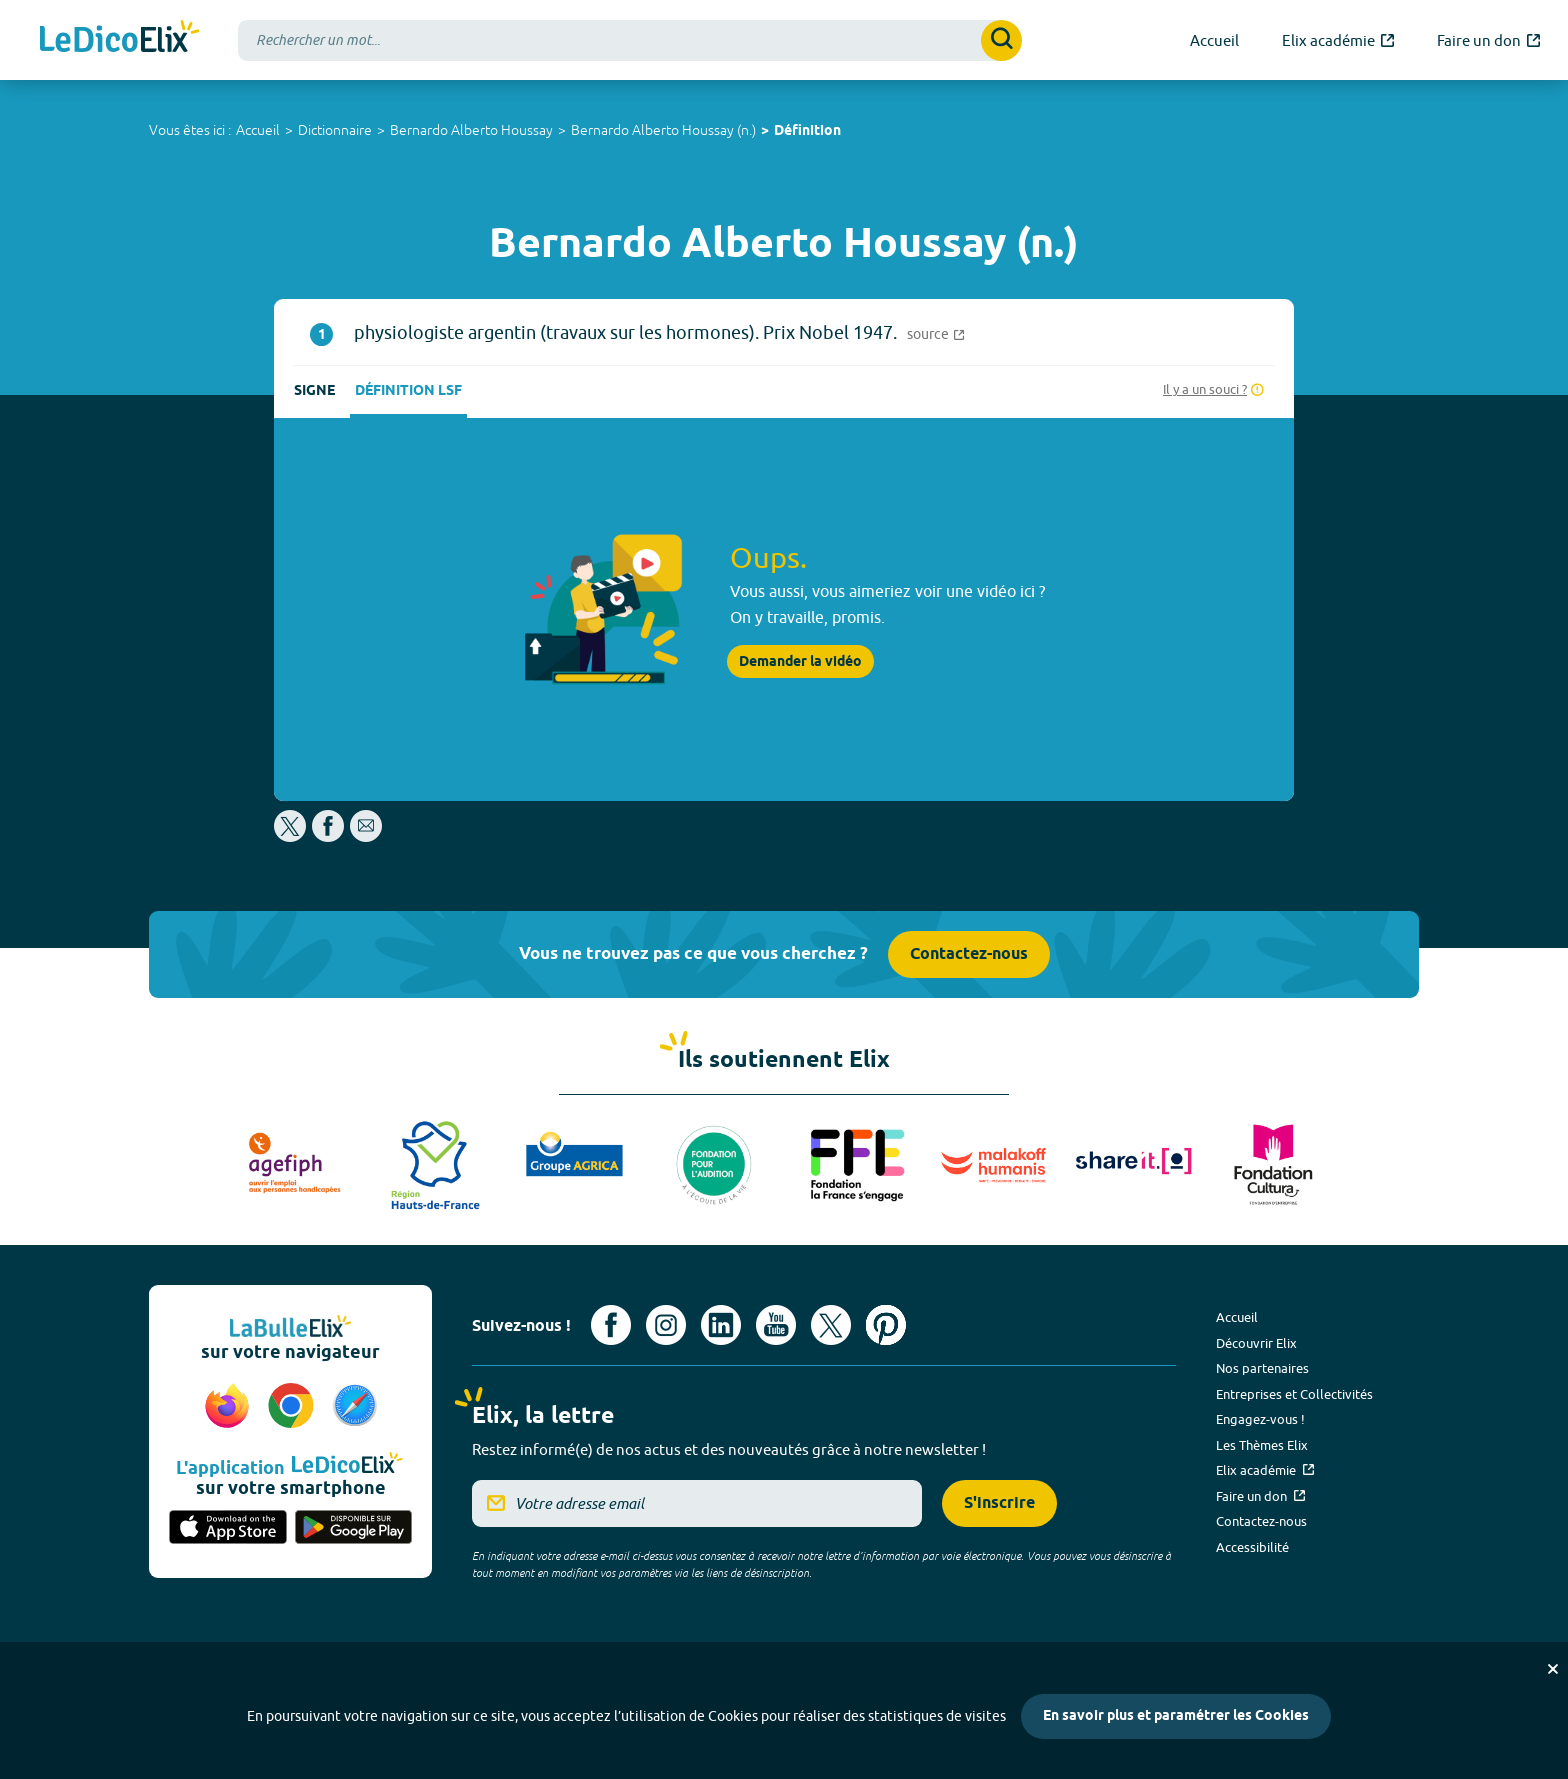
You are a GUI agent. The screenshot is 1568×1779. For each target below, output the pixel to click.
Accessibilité (1252, 1547)
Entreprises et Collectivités (1294, 1394)
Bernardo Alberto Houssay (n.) (663, 130)
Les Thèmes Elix (1262, 1445)
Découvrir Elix (1256, 1343)
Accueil (258, 130)
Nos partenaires (1262, 1368)
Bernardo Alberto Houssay (471, 130)
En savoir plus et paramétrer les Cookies (1176, 1716)
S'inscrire (999, 1503)
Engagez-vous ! (1260, 1419)
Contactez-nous (969, 954)
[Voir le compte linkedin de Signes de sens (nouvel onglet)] (721, 1325)
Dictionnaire (335, 130)
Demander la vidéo (800, 662)
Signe (314, 391)
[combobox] (630, 40)
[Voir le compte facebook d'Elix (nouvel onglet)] (611, 1325)
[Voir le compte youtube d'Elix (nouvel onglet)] (776, 1325)
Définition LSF (408, 391)
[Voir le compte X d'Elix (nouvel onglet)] (831, 1325)
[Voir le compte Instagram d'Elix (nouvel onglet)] (666, 1325)
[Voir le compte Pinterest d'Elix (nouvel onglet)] (886, 1325)
